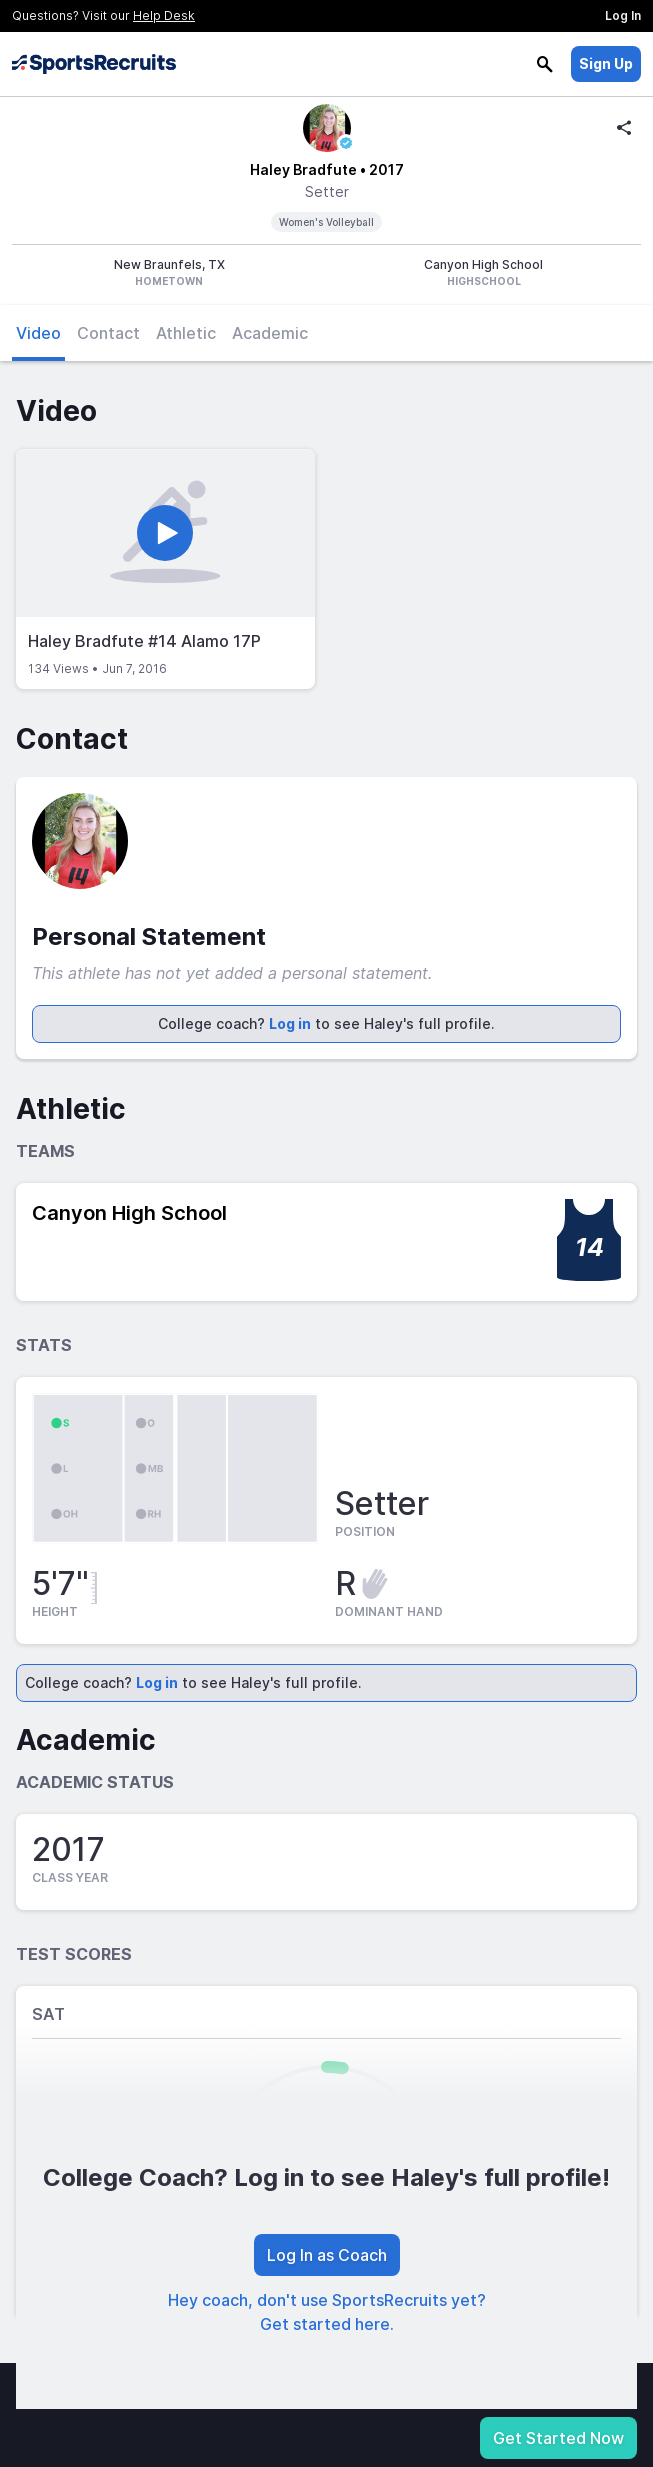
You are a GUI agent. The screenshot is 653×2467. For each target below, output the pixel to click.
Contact (108, 333)
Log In (623, 15)
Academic (270, 333)
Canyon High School (129, 1213)
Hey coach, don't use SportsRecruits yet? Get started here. (327, 2312)
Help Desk (164, 15)
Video (38, 333)
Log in (290, 1023)
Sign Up (606, 63)
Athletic (186, 333)
